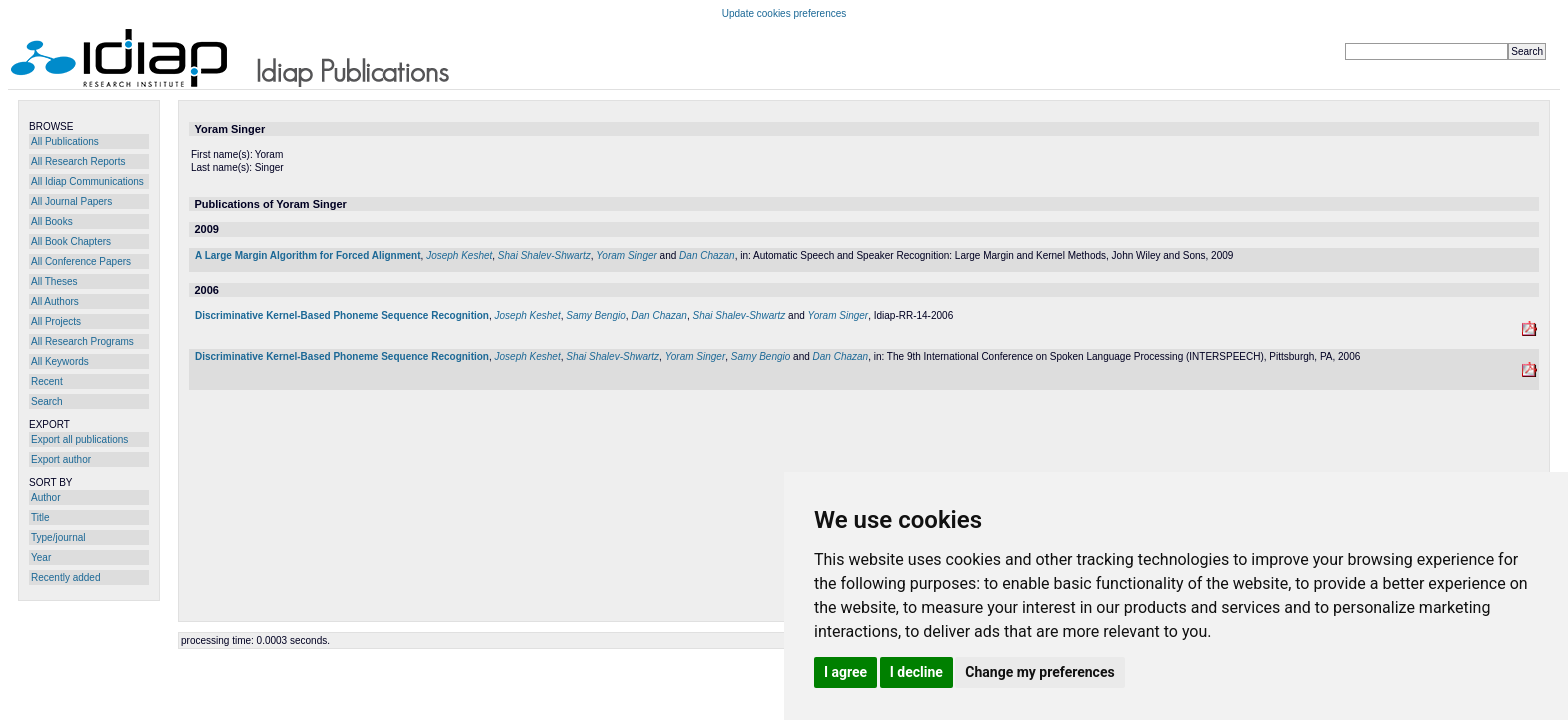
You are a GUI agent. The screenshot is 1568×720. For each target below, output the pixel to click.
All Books (52, 221)
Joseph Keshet (459, 255)
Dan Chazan (707, 255)
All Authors (55, 301)
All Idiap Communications (87, 181)
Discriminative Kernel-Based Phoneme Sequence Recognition (342, 315)
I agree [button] (845, 672)
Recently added (66, 577)
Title (40, 517)
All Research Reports (78, 161)
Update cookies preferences (784, 13)
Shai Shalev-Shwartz (544, 255)
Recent (47, 381)
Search (47, 401)
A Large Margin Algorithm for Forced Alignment (308, 255)
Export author (61, 459)
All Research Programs (82, 341)
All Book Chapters (71, 241)
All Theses (54, 281)
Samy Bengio (595, 315)
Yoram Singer (626, 255)
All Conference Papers (81, 261)
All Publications (65, 141)
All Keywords (60, 361)
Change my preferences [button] (1039, 672)
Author (45, 497)
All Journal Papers (71, 201)
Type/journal (58, 537)
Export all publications (79, 439)
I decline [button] (916, 672)
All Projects (56, 321)
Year (41, 557)
